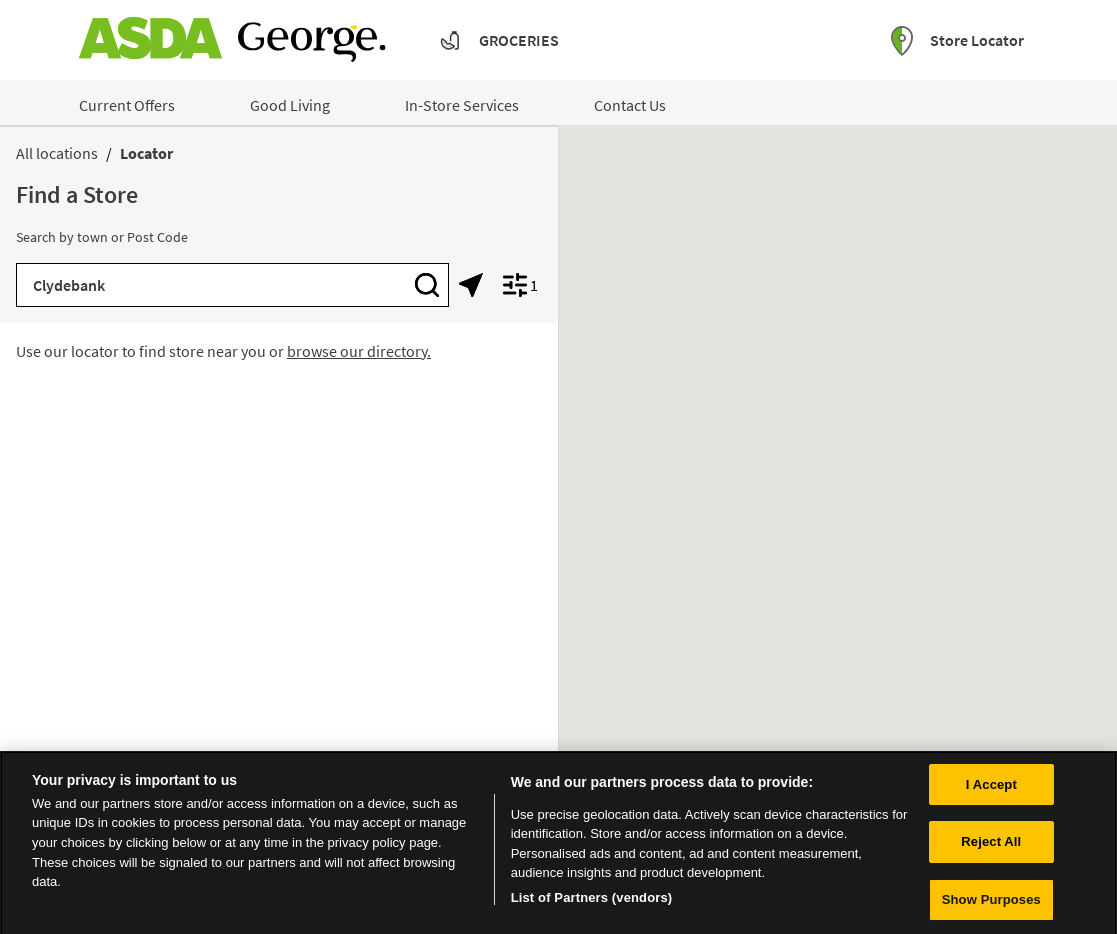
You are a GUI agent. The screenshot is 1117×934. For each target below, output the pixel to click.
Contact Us (630, 105)
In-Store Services (462, 105)
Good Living (290, 105)
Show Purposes (991, 904)
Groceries (519, 40)
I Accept (991, 788)
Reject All (991, 846)
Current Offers (127, 105)
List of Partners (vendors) (592, 901)
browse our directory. (359, 351)
